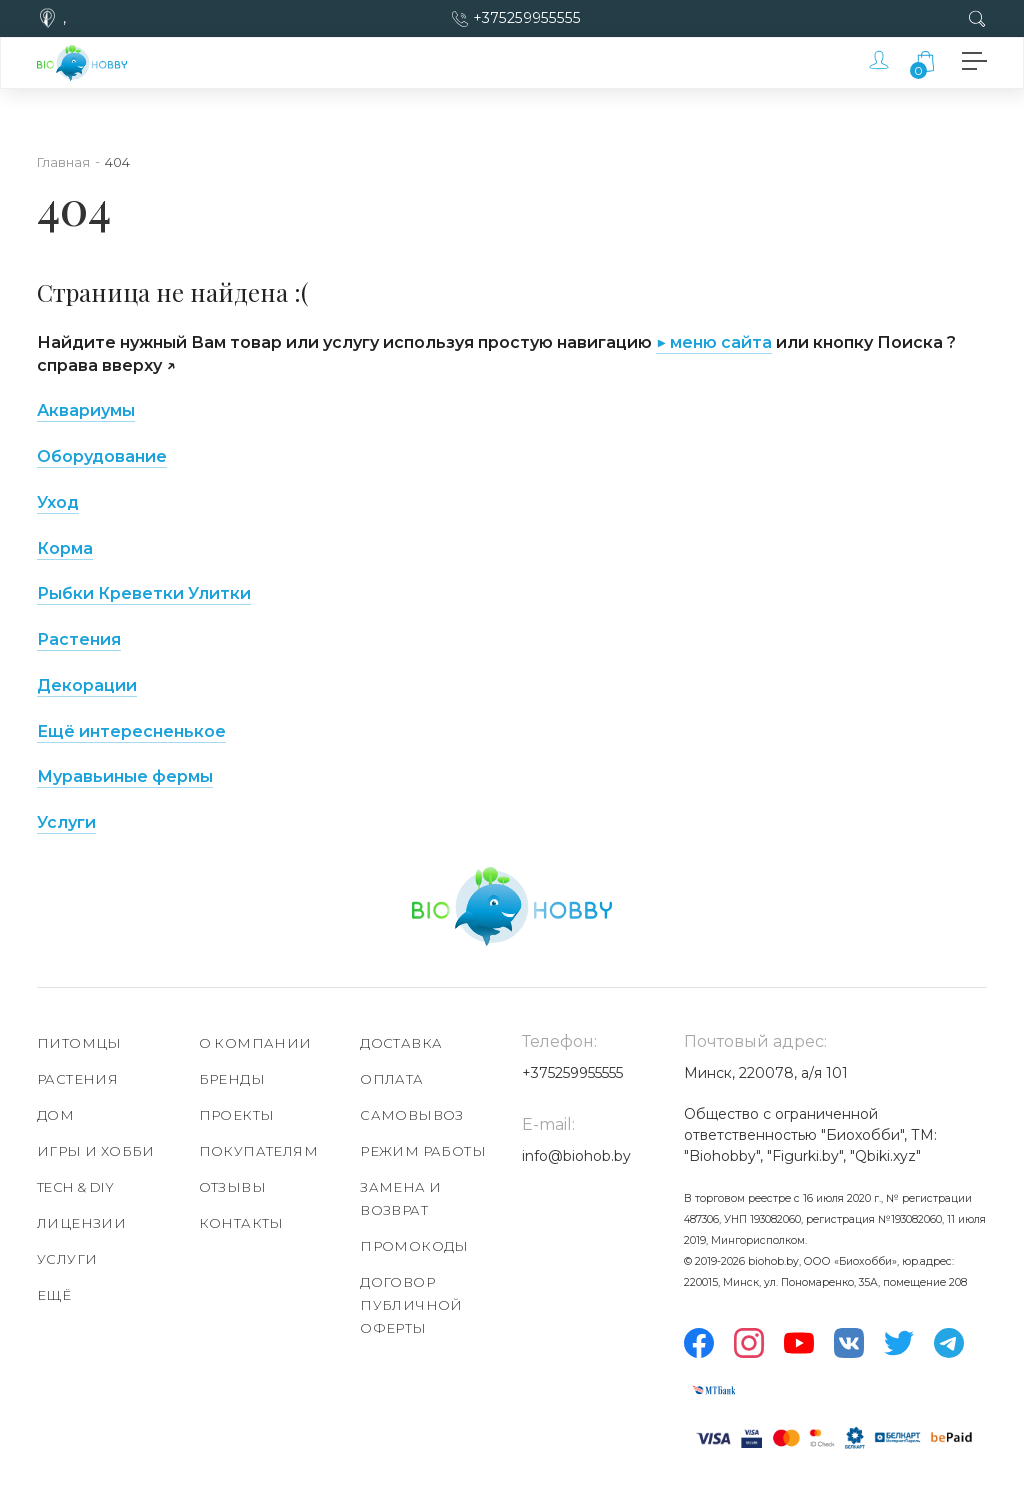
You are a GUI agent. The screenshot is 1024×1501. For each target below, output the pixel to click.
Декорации (87, 685)
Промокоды (414, 1246)
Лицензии (81, 1223)
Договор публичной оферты (411, 1305)
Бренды (232, 1079)
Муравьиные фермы (125, 776)
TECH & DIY (75, 1187)
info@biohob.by (576, 1156)
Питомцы (79, 1043)
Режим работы (423, 1151)
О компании (255, 1043)
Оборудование (102, 456)
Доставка (401, 1043)
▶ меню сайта (714, 342)
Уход (58, 502)
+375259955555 (527, 18)
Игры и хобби (96, 1151)
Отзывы (232, 1187)
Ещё (54, 1295)
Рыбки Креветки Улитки (144, 593)
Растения (79, 639)
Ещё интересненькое (131, 731)
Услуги (66, 822)
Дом (55, 1115)
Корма (65, 548)
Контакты (241, 1223)
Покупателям (258, 1151)
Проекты (237, 1115)
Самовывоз (412, 1115)
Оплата (391, 1079)
